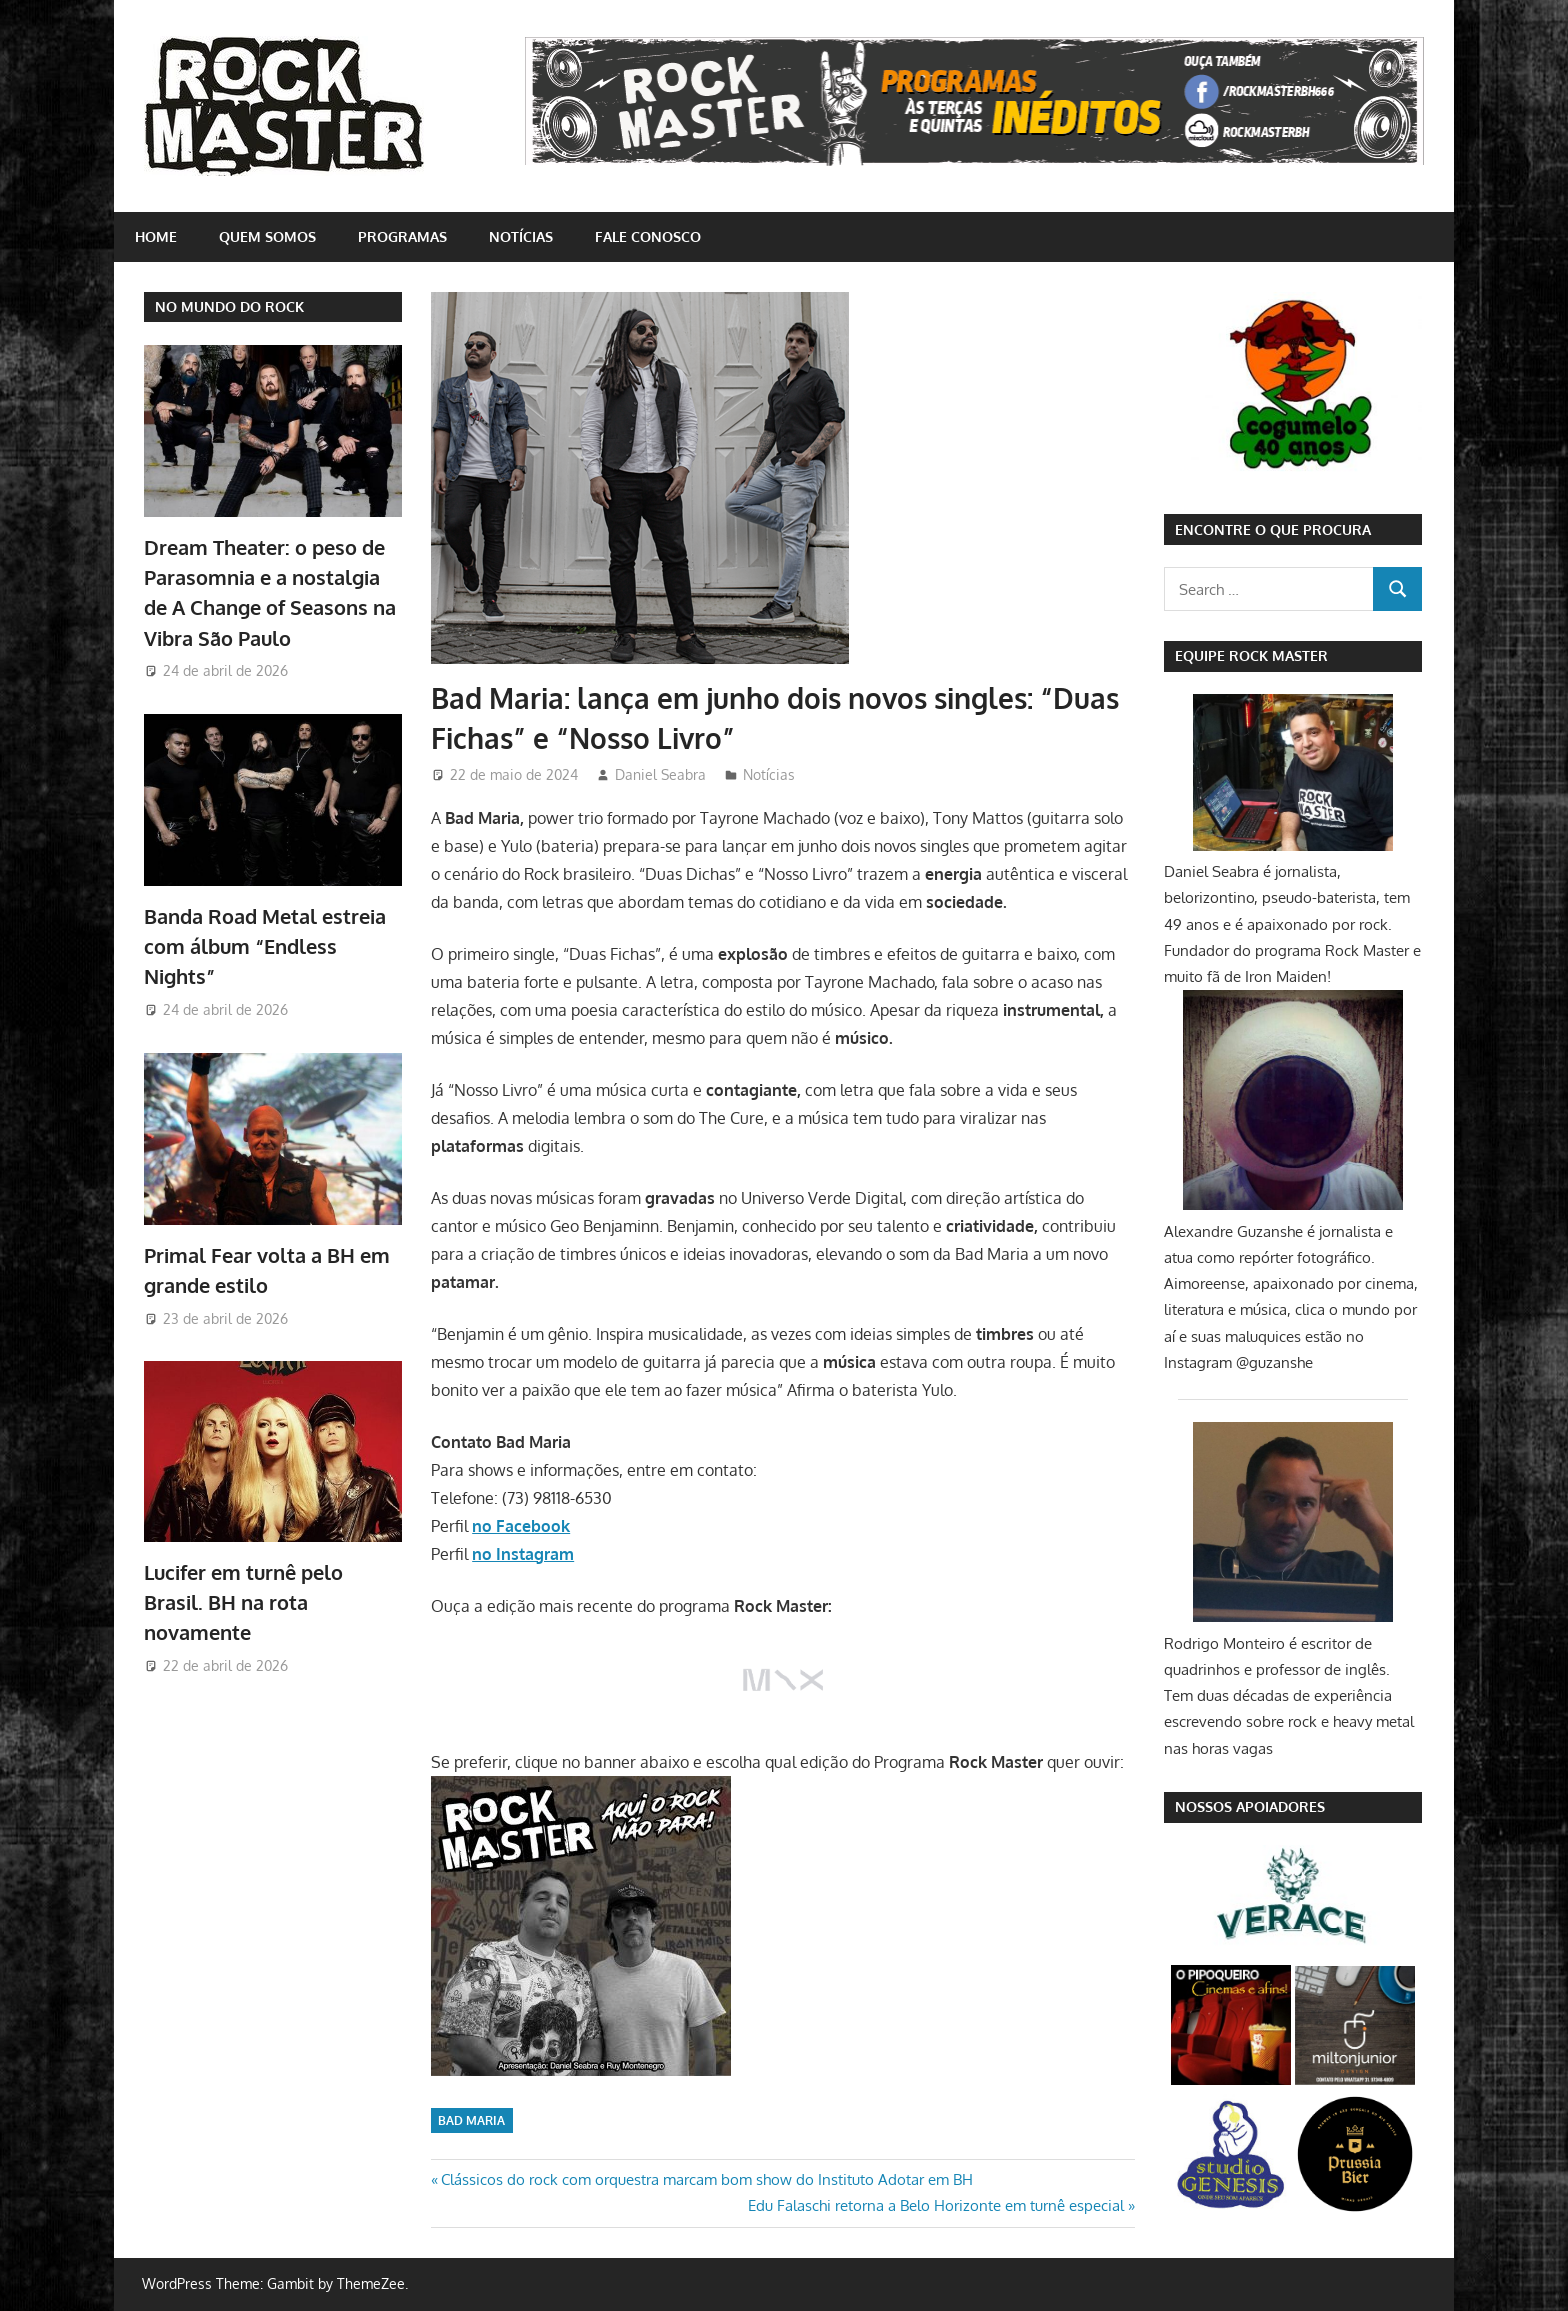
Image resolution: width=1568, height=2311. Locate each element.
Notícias (521, 236)
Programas (402, 236)
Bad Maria (471, 2120)
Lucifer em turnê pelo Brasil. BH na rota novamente (243, 1602)
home (156, 236)
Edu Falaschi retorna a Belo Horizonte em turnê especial (936, 2205)
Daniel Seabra (660, 774)
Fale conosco (648, 236)
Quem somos (267, 236)
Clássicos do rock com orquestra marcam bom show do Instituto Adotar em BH (706, 2179)
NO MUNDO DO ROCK (229, 306)
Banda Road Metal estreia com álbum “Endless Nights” (265, 946)
